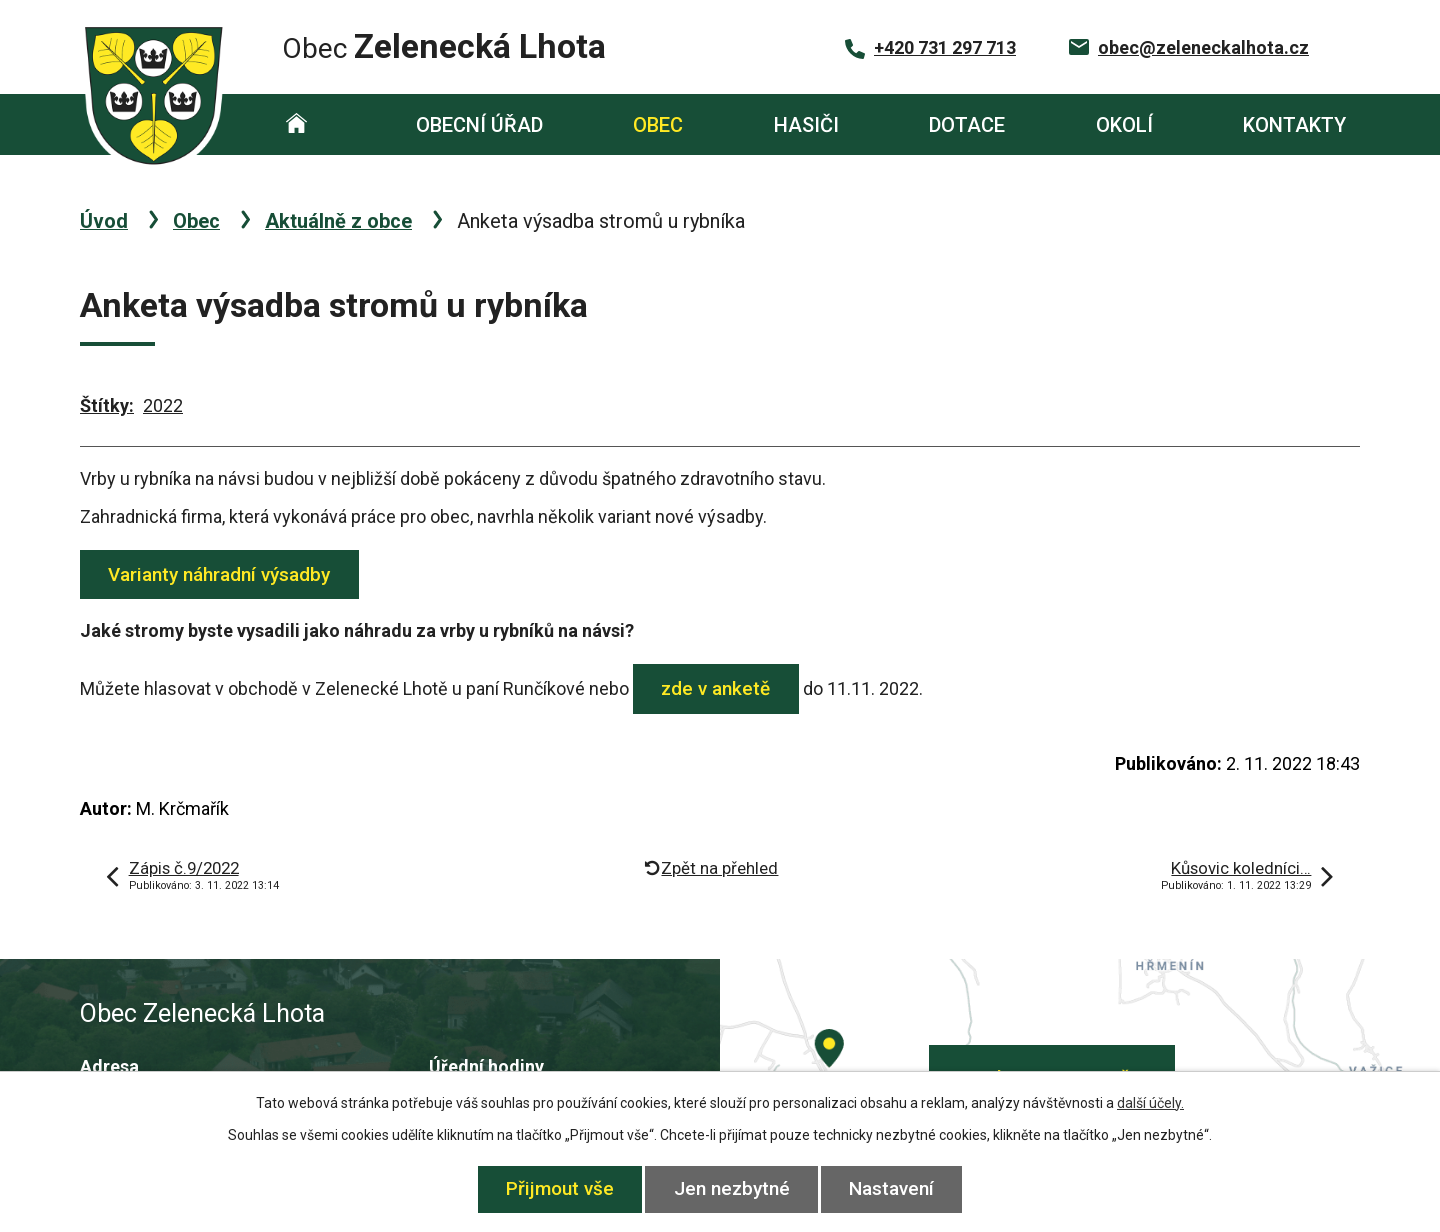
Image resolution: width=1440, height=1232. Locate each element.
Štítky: (107, 405)
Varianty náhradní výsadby (220, 574)
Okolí (1124, 125)
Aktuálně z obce (338, 221)
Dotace (967, 125)
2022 (163, 405)
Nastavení (892, 1188)
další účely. (1150, 1103)
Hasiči (806, 125)
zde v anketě (716, 688)
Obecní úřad (479, 125)
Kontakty (1294, 125)
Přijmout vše (560, 1188)
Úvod (296, 124)
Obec (658, 125)
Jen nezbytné (732, 1188)
